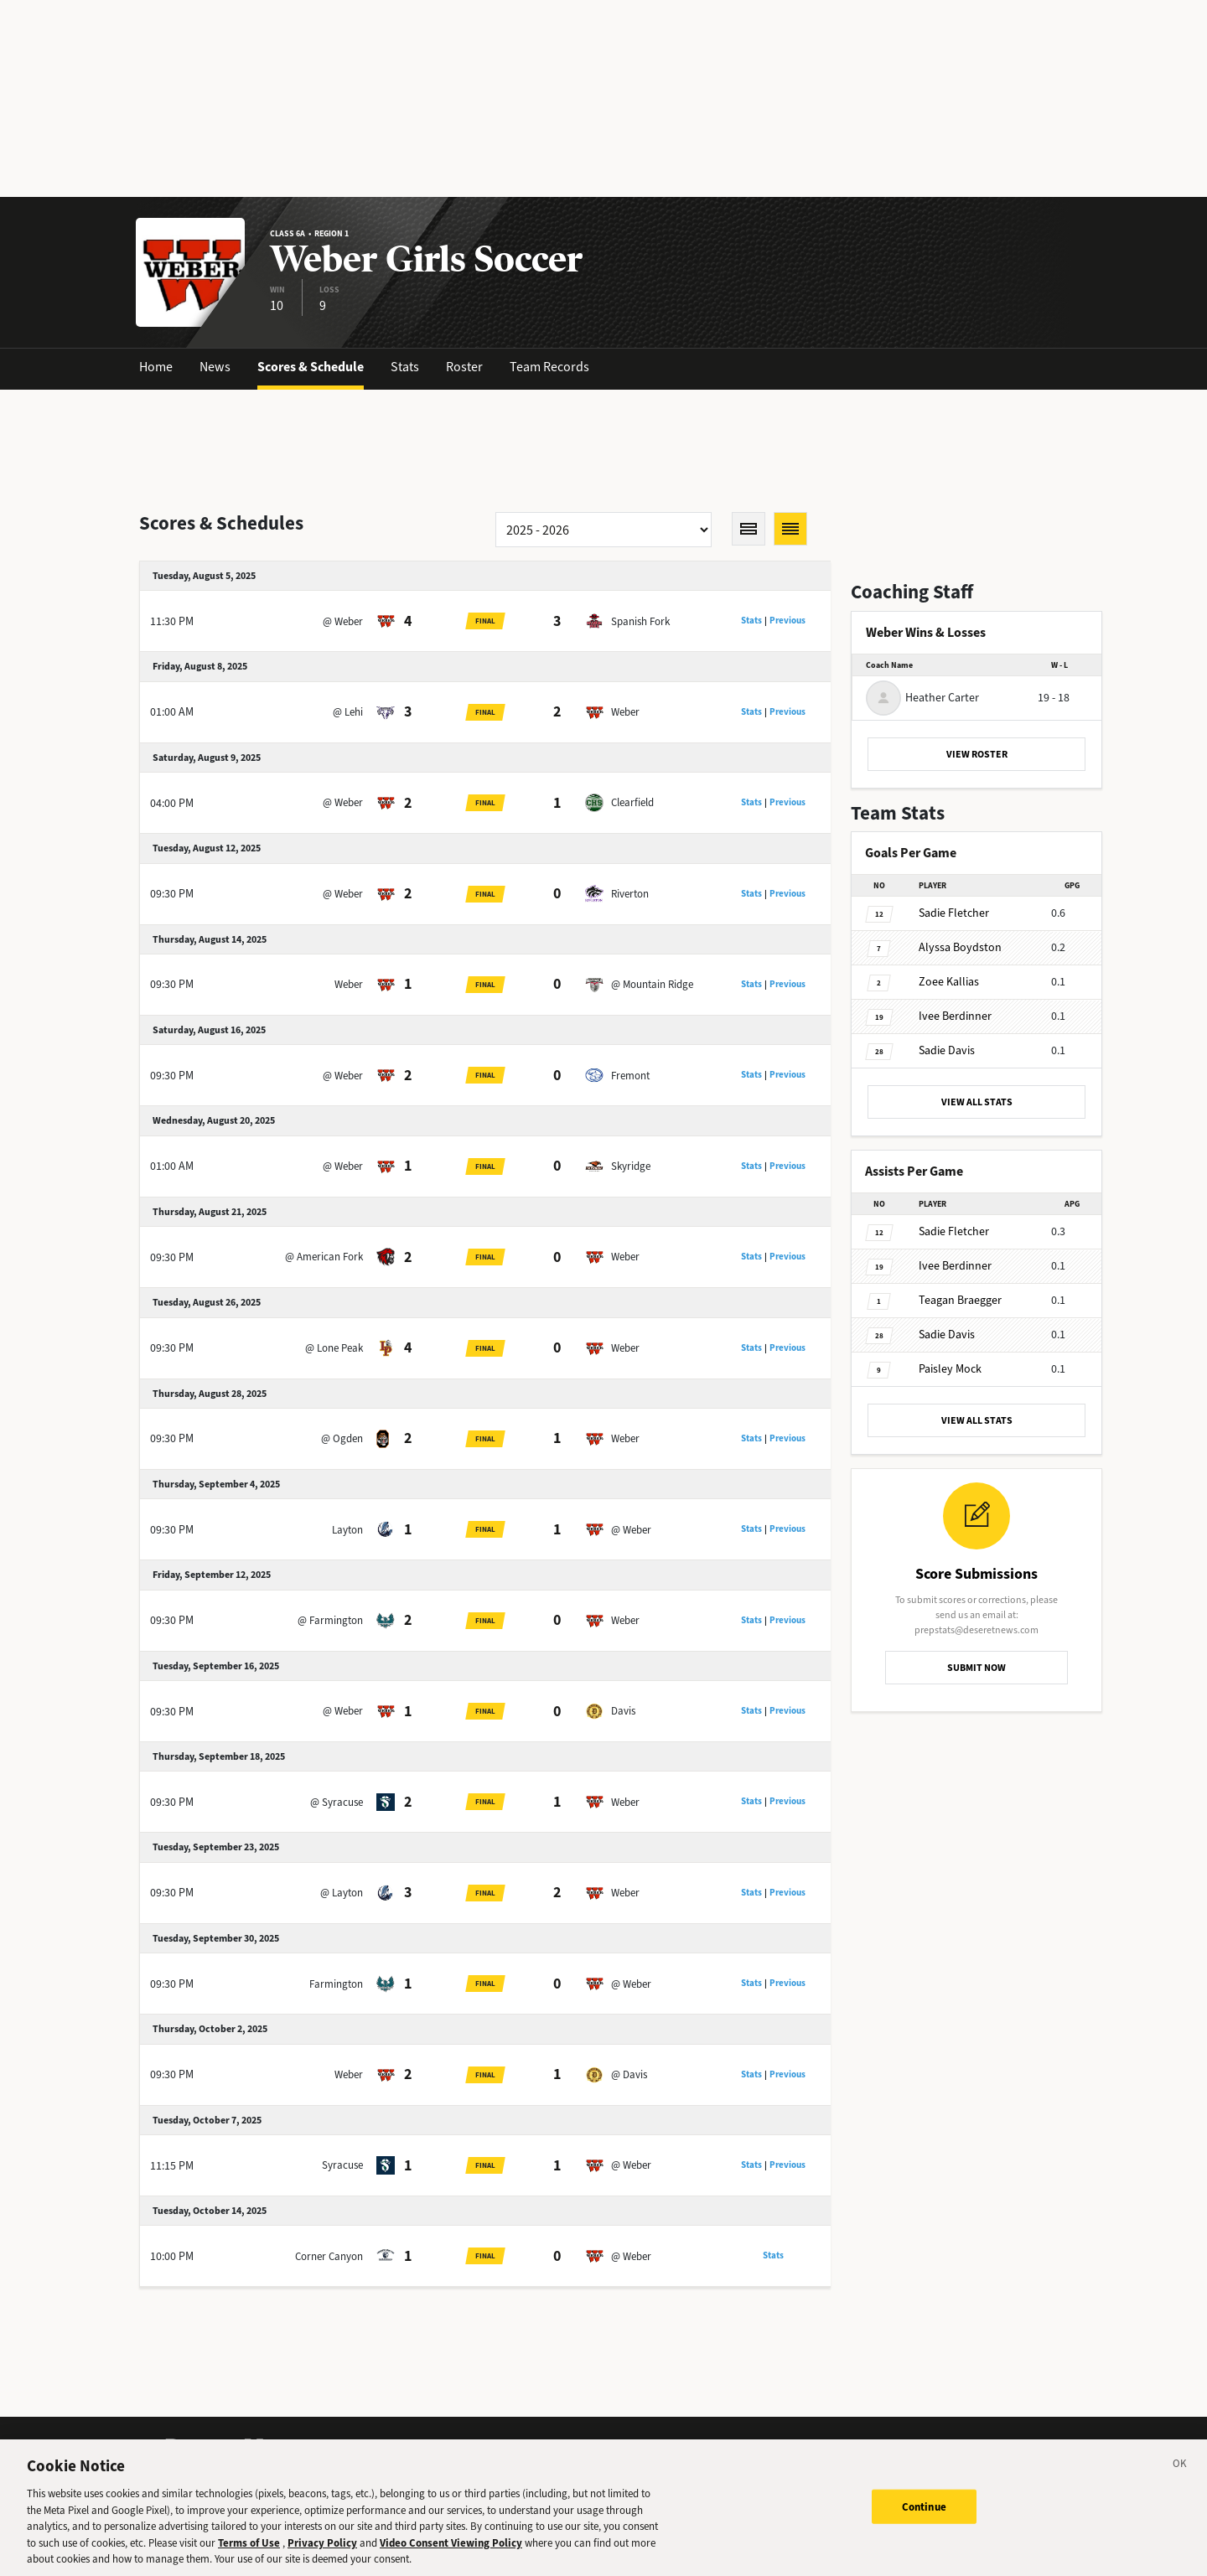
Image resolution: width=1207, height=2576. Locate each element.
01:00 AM (172, 712)
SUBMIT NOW (976, 1667)
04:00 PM (172, 803)
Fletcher (954, 913)
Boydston (960, 947)
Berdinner (955, 1016)
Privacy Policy (322, 2543)
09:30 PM (172, 894)
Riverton (630, 894)
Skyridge (630, 1166)
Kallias (949, 982)
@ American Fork (324, 1256)
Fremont (630, 1075)
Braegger (960, 1300)
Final (485, 621)
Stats (405, 366)
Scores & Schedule (310, 366)
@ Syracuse (336, 1802)
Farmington (336, 1984)
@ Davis (629, 2074)
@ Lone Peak (334, 1348)
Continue (924, 2506)
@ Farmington (330, 1620)
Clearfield (632, 802)
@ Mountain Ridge (652, 984)
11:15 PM (172, 2166)
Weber (625, 712)
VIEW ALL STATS (977, 1102)
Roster (464, 366)
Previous (787, 620)
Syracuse (342, 2165)
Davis (623, 1711)
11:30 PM (172, 621)
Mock (950, 1369)
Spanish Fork (640, 621)
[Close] (1180, 2466)
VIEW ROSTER (977, 754)
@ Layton (341, 1892)
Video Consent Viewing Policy (451, 2543)
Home (156, 366)
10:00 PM (172, 2256)
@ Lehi (348, 712)
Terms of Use (249, 2543)
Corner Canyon (329, 2256)
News (215, 366)
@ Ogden (342, 1438)
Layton (347, 1530)
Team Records (549, 366)
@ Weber (343, 621)
